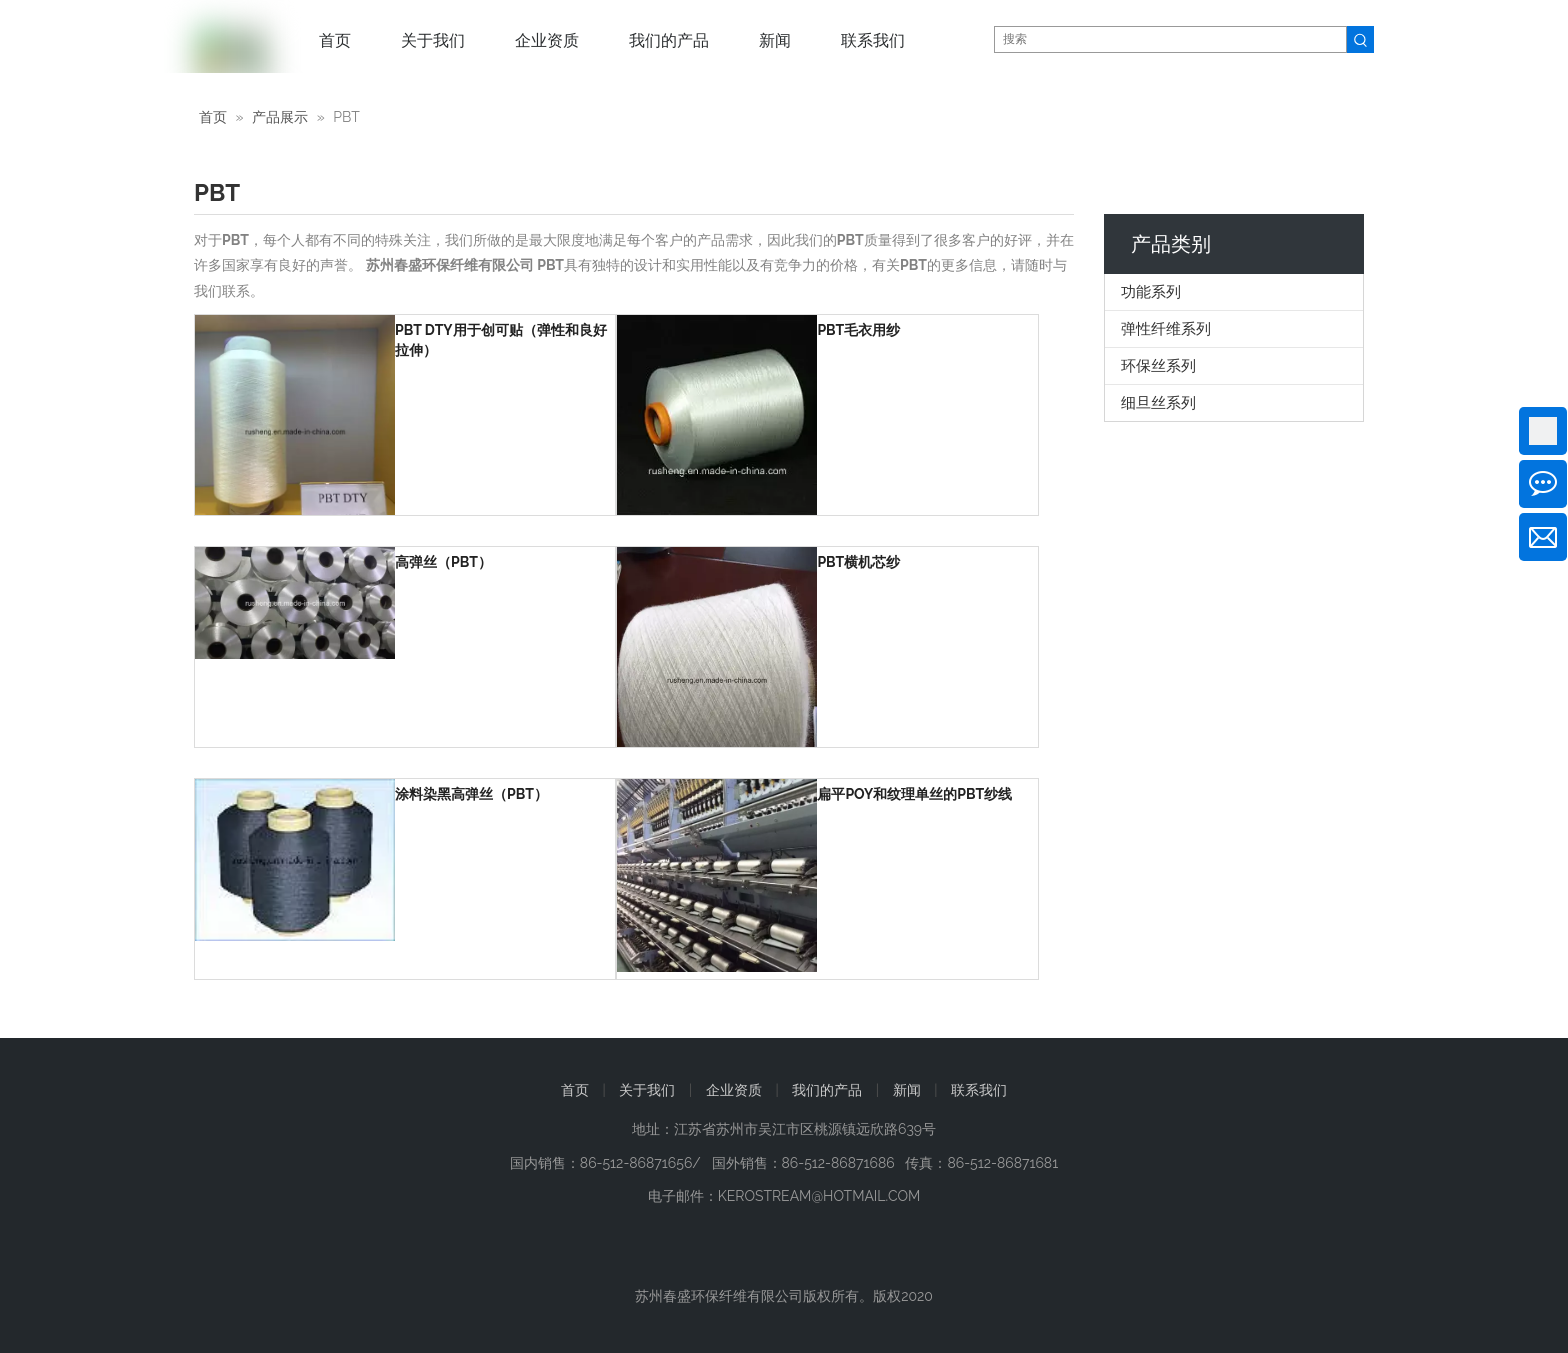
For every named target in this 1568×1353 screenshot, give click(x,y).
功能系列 (1151, 292)
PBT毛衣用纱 (858, 330)
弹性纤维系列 (1166, 329)
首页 (575, 1090)
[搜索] (1170, 39)
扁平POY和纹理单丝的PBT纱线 (914, 794)
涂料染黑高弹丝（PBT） (471, 794)
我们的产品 (827, 1090)
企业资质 (734, 1090)
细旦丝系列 (1158, 403)
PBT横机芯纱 (858, 562)
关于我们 (647, 1090)
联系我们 (979, 1090)
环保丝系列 (1158, 366)
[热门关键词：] (1360, 39)
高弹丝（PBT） (443, 562)
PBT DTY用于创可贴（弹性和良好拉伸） (501, 340)
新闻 (907, 1090)
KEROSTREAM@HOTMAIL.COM (819, 1196)
